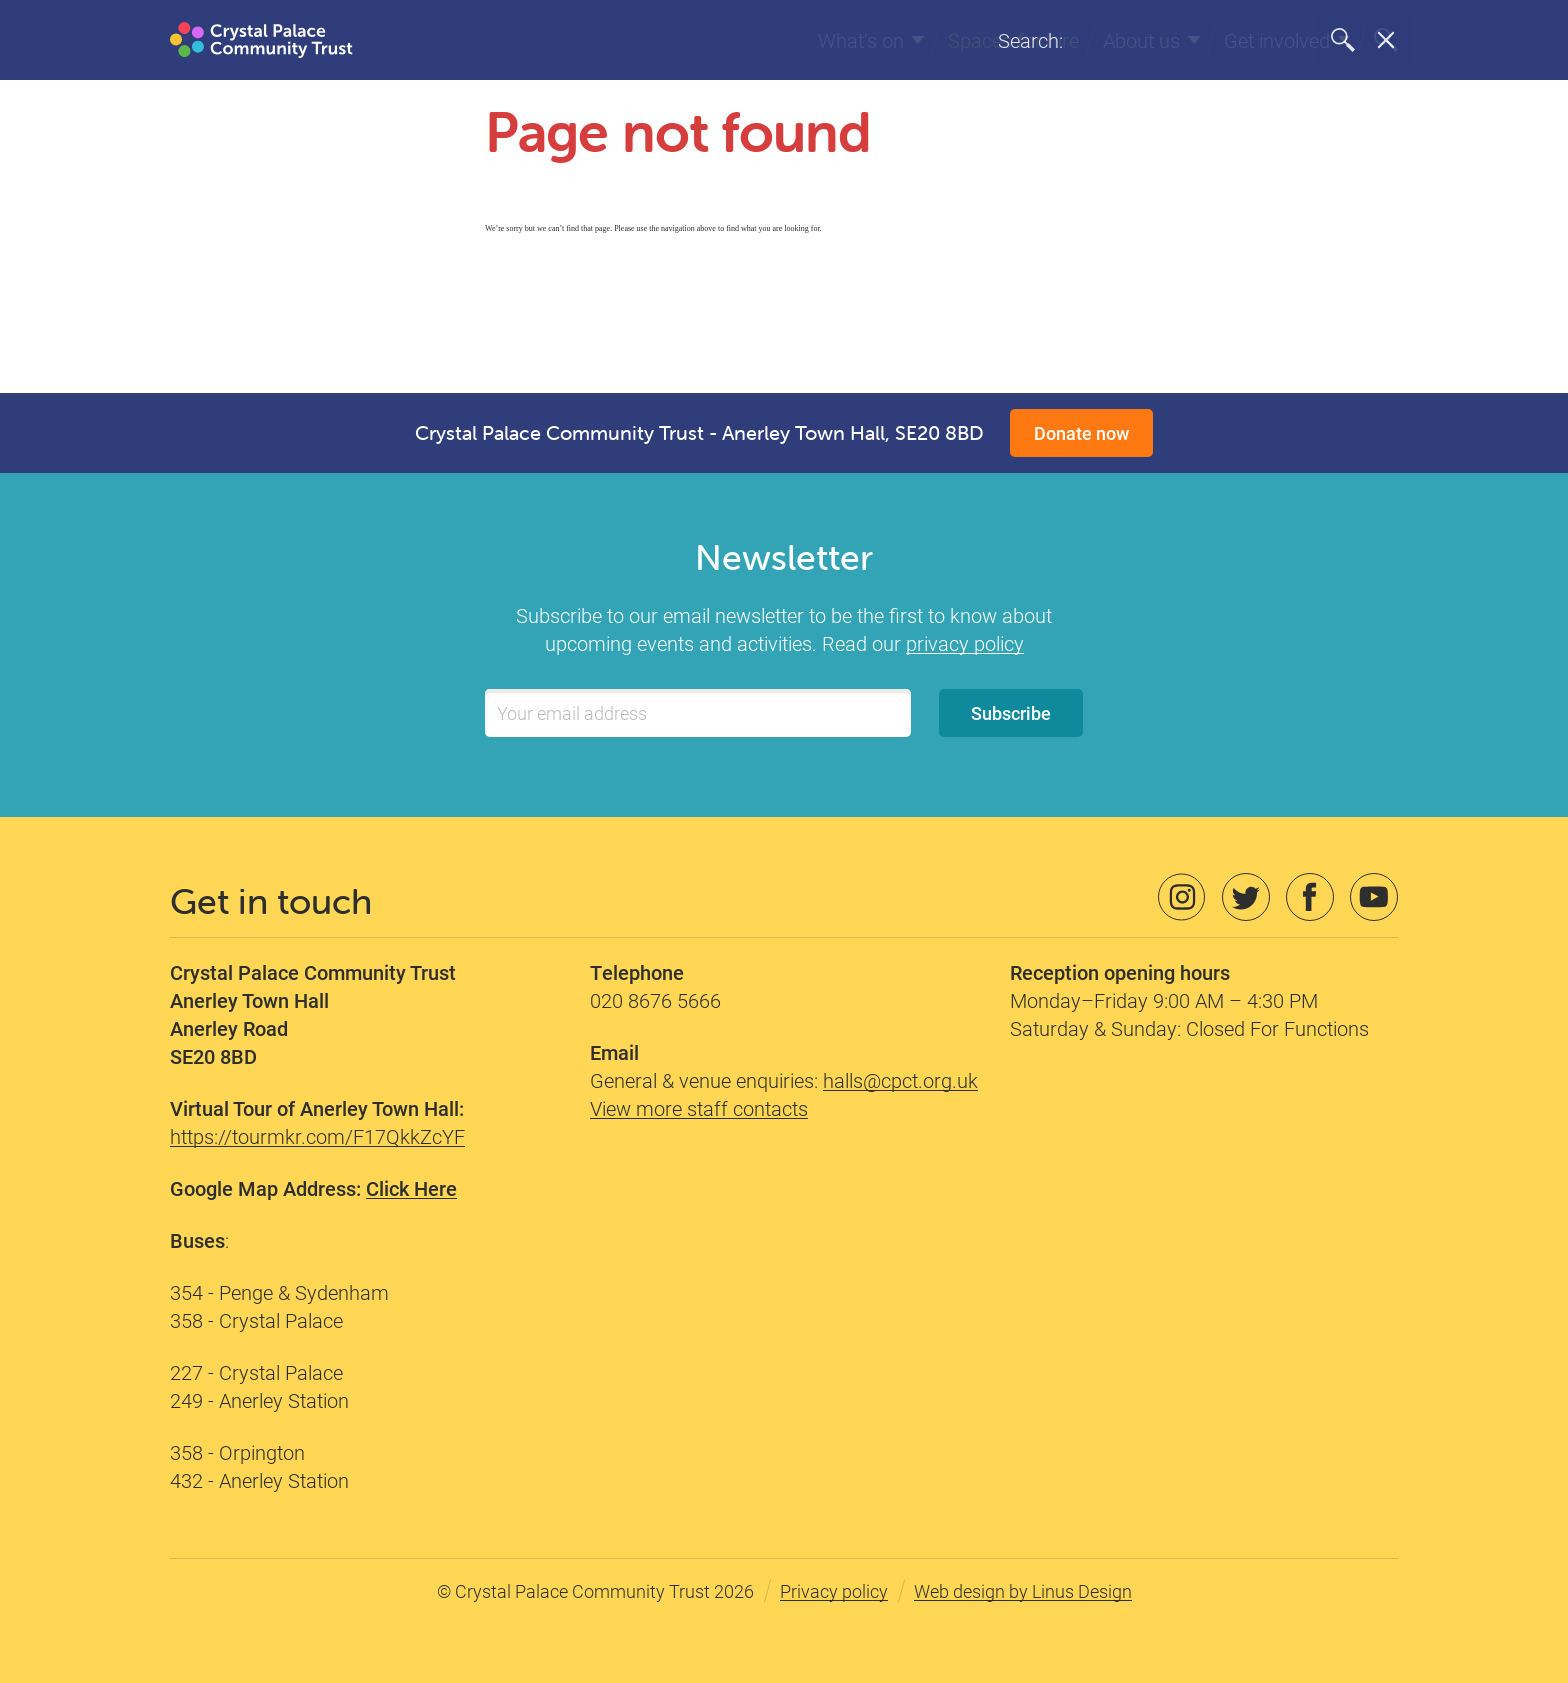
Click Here (411, 1188)
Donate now (1081, 433)
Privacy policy (834, 1591)
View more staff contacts (699, 1108)
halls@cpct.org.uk (900, 1080)
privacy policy (965, 643)
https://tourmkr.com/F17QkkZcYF (317, 1136)
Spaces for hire (1013, 40)
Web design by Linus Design (1023, 1591)
